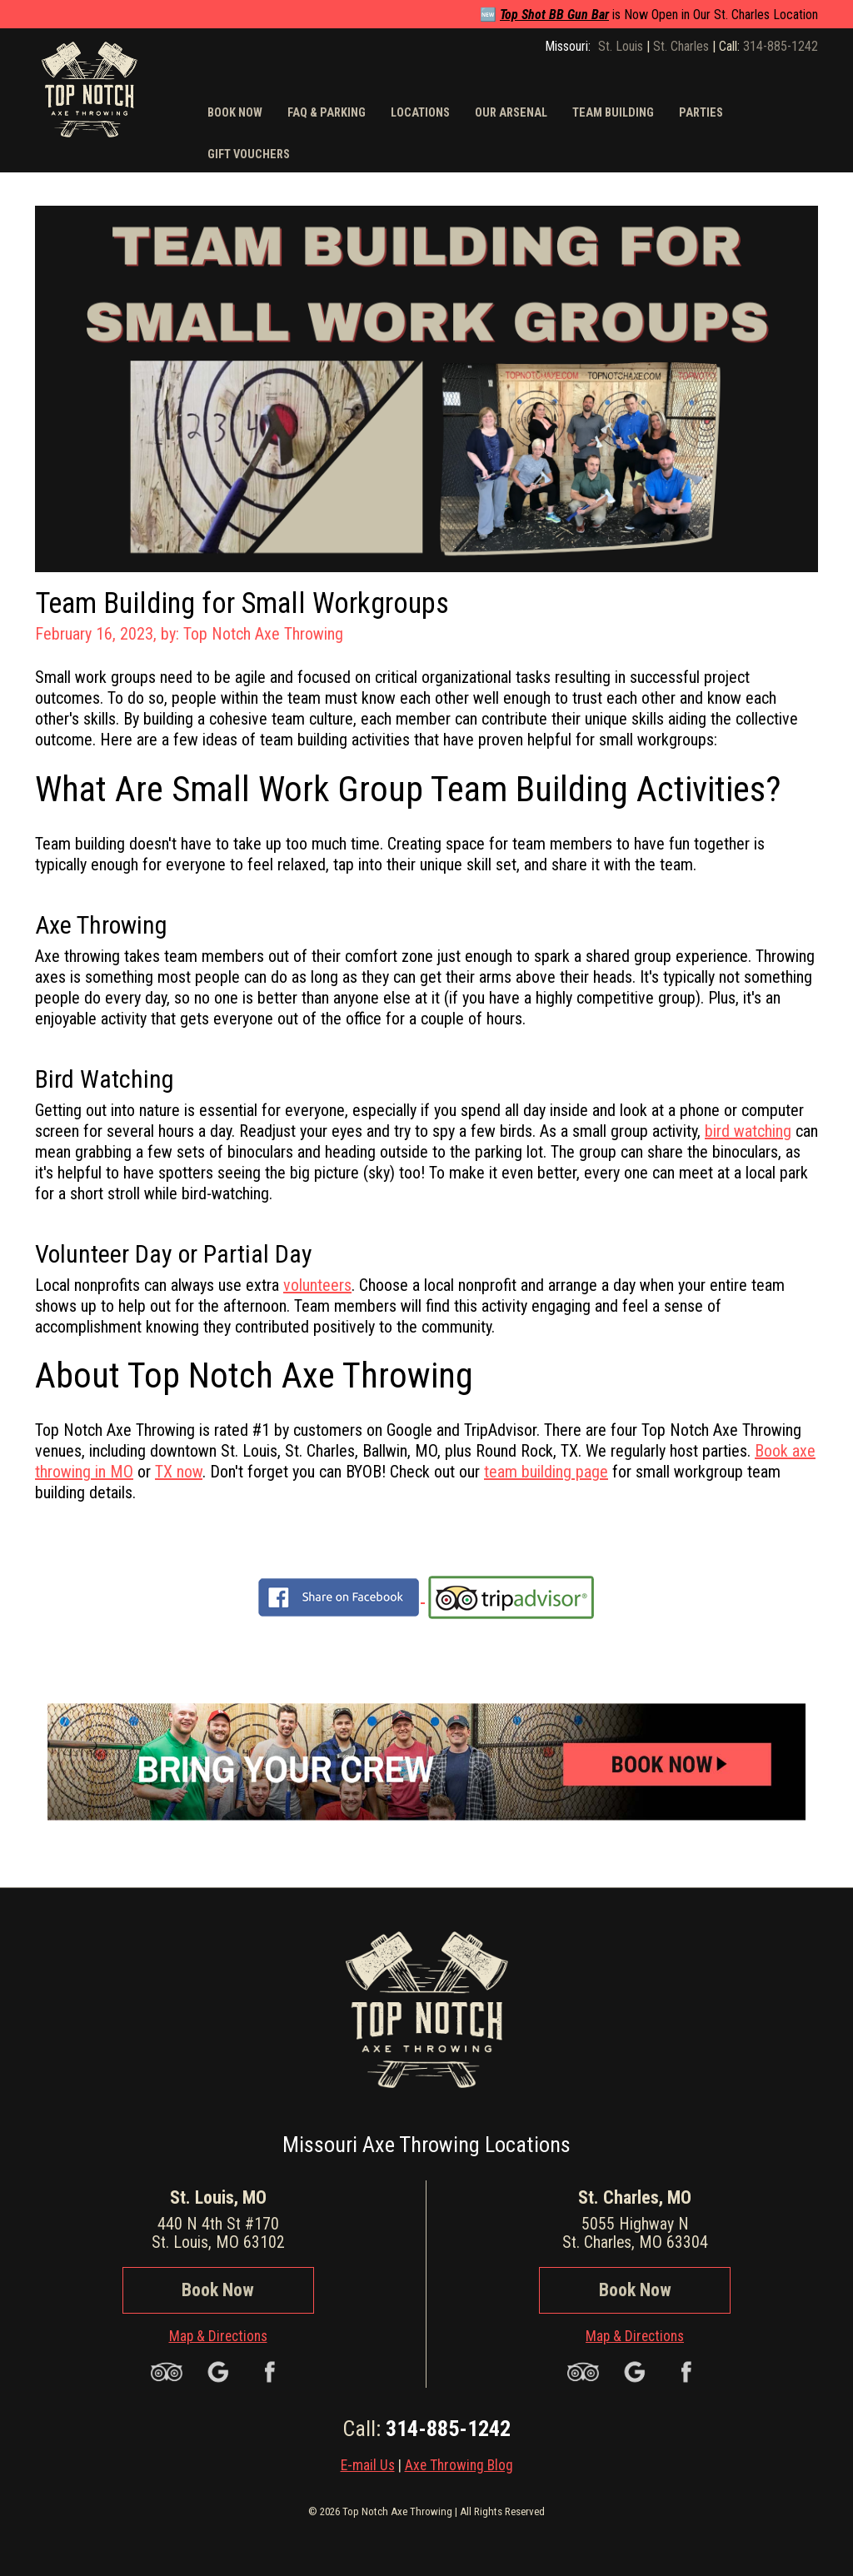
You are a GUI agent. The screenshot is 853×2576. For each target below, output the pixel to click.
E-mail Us (368, 2465)
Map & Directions (218, 2336)
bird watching (748, 1131)
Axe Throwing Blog (459, 2465)
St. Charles (681, 46)
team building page (546, 1472)
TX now (178, 1472)
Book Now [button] (234, 113)
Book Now (218, 2290)
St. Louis (620, 46)
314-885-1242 (780, 46)
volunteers (317, 1285)
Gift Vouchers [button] (248, 154)
